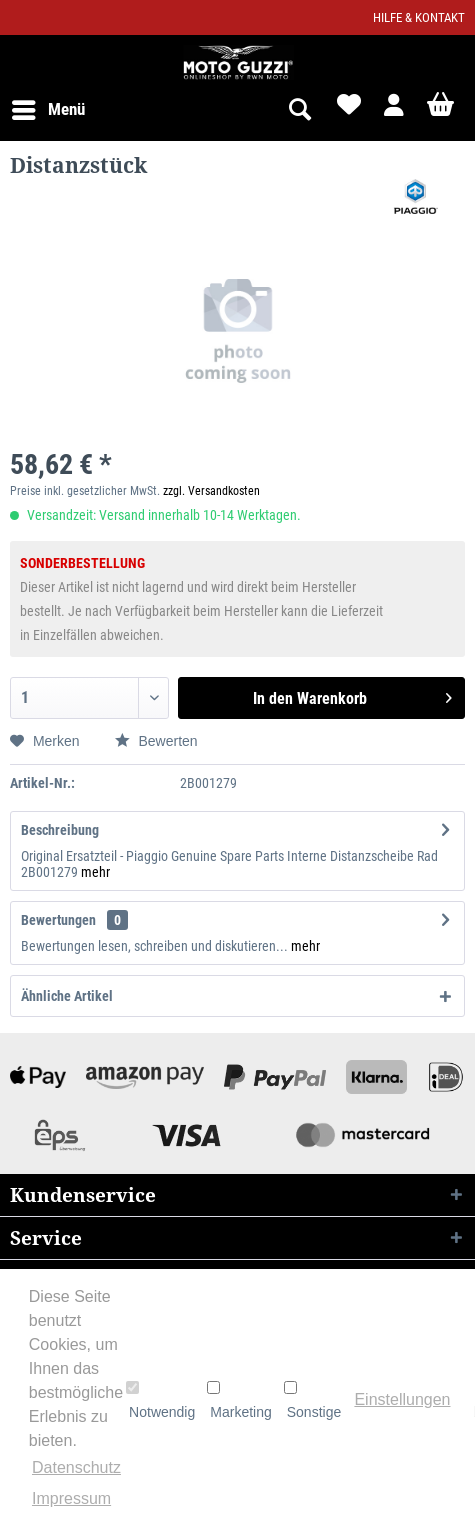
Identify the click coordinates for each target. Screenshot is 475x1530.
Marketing (239, 1400)
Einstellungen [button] (402, 1399)
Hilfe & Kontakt (419, 17)
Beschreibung (60, 830)
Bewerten (156, 741)
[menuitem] (47, 110)
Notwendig (160, 1400)
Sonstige (312, 1400)
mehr (95, 872)
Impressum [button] (71, 1498)
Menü (48, 106)
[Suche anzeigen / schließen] (299, 110)
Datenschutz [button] (76, 1467)
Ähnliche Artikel (67, 996)
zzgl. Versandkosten (211, 491)
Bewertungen (58, 920)
